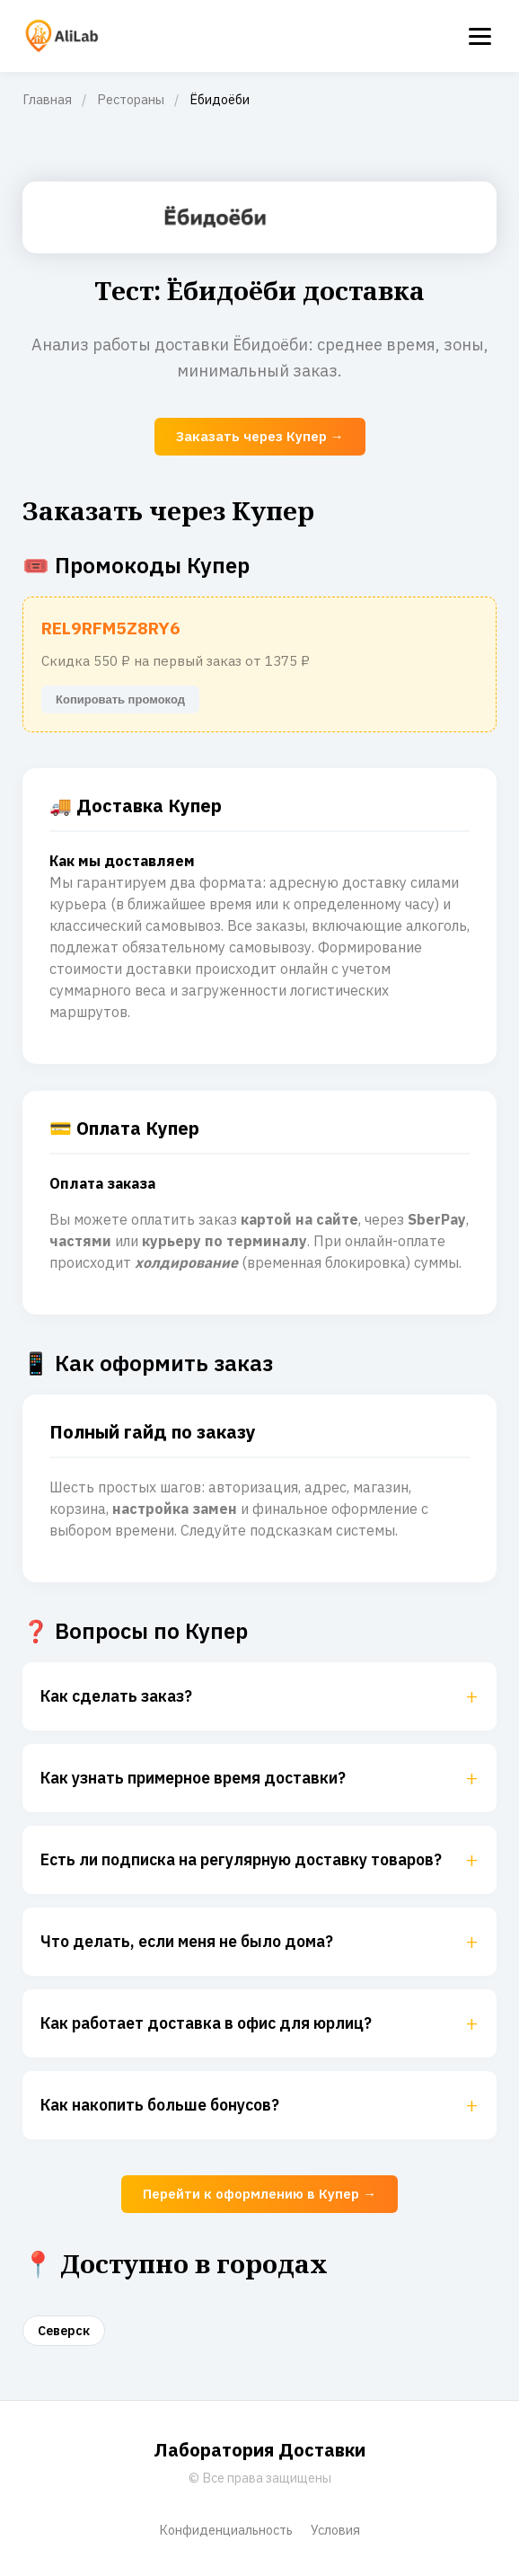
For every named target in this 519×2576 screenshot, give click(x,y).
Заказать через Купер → (260, 436)
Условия (335, 2529)
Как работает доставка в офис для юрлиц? (259, 2023)
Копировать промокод (120, 699)
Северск (64, 2331)
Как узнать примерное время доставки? (259, 1778)
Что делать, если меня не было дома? (259, 1941)
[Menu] (480, 36)
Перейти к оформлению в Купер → (259, 2193)
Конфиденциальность (226, 2529)
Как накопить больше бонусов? (259, 2105)
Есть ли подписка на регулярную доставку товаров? (259, 1860)
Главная (47, 99)
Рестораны (130, 99)
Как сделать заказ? (259, 1696)
